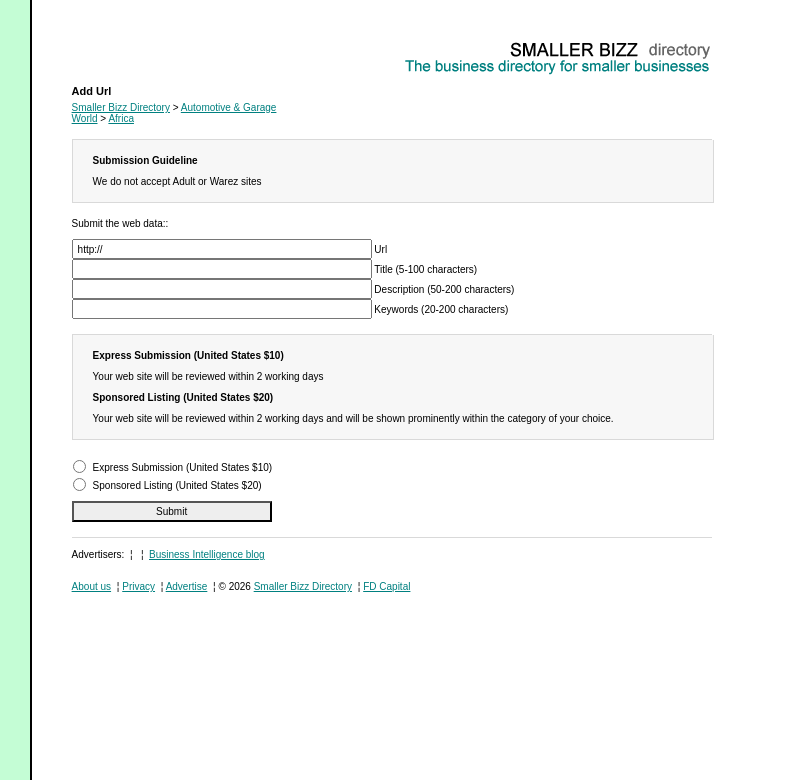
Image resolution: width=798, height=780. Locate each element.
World (85, 118)
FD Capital (386, 586)
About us (91, 586)
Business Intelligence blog (207, 554)
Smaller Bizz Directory (121, 107)
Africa (121, 118)
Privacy (138, 586)
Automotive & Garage (120, 45)
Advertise (187, 586)
